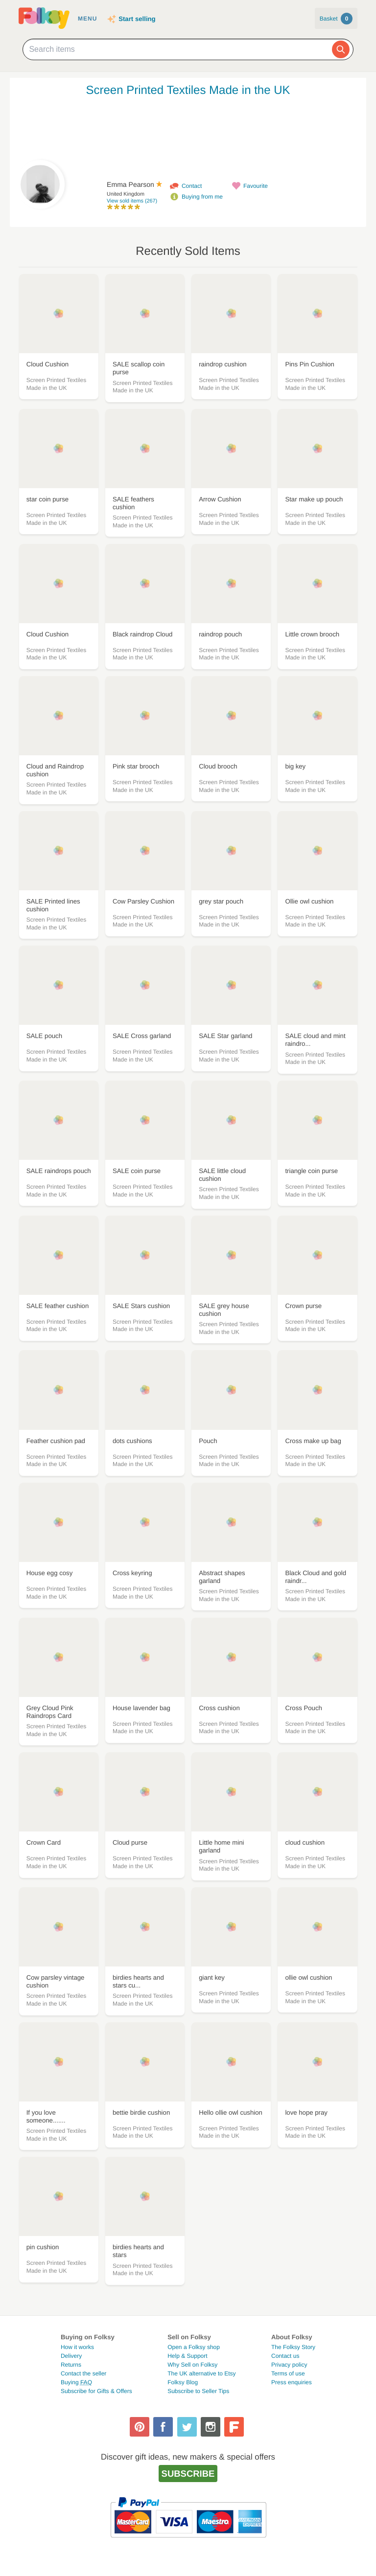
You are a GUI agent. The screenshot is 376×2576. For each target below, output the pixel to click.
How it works (77, 2347)
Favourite (255, 185)
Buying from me (202, 196)
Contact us (285, 2355)
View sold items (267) (132, 201)
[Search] (341, 49)
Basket (336, 18)
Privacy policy (289, 2364)
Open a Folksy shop (193, 2347)
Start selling (136, 19)
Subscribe (188, 2473)
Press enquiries (291, 2382)
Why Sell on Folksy (192, 2364)
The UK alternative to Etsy (201, 2373)
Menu (87, 18)
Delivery (71, 2355)
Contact (192, 185)
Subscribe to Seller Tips (198, 2391)
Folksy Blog (182, 2382)
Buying (76, 2382)
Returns (71, 2364)
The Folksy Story (293, 2347)
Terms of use (288, 2373)
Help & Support (187, 2355)
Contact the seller (83, 2373)
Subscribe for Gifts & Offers (96, 2391)
